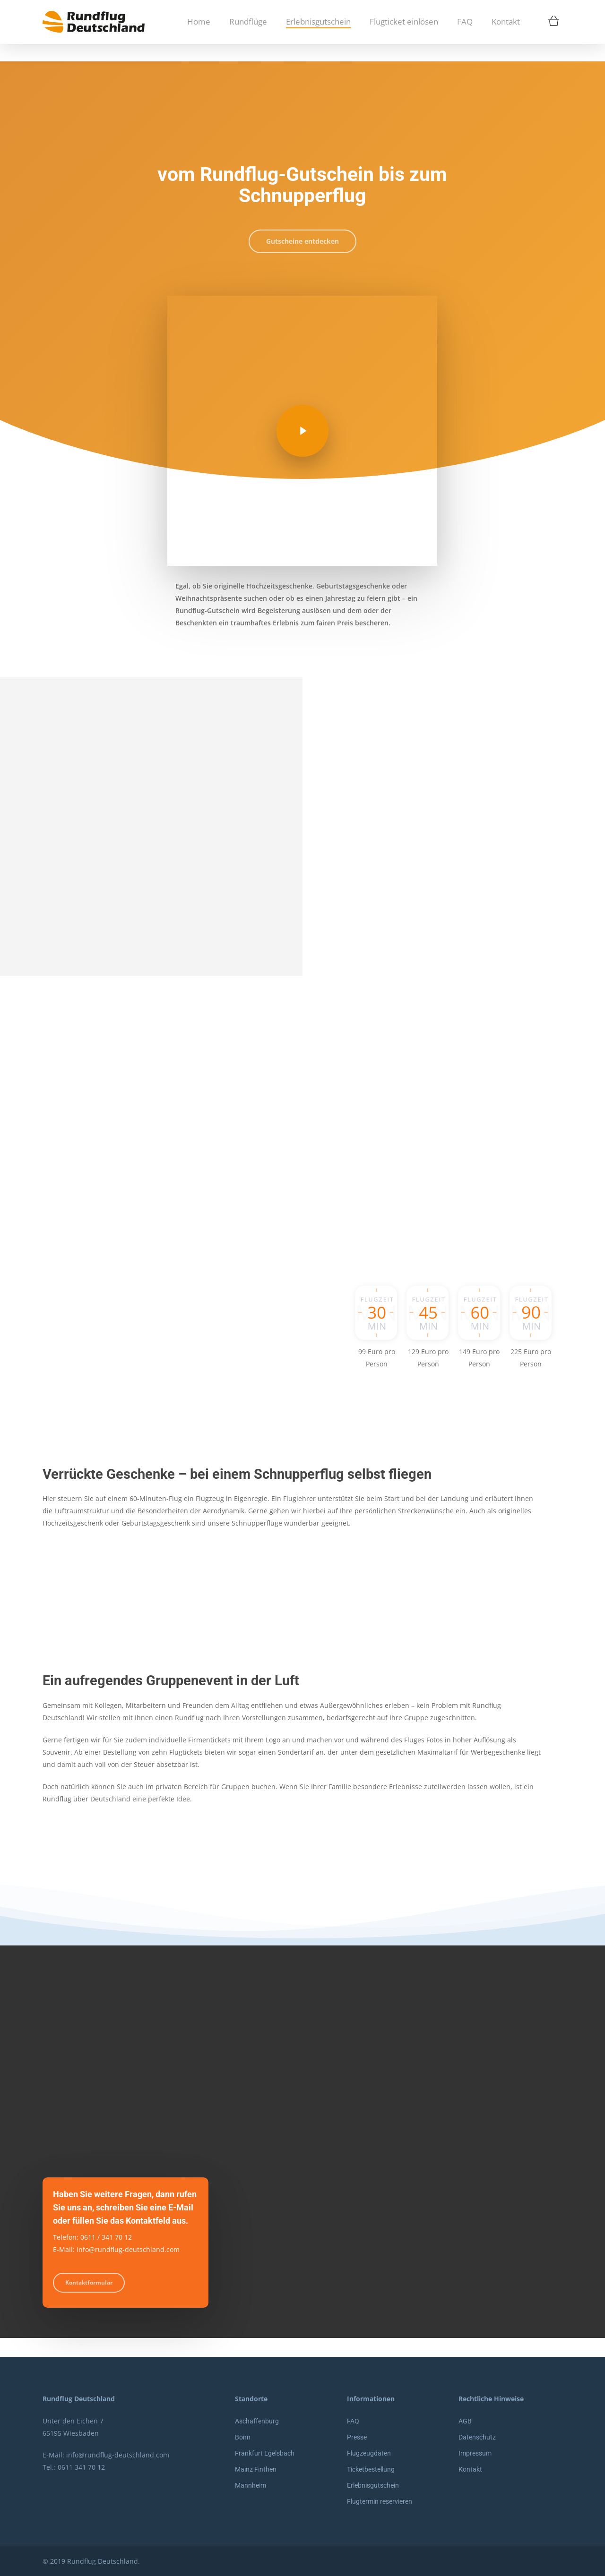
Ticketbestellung (371, 2469)
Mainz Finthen (256, 2469)
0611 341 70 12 (81, 2467)
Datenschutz (477, 2437)
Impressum (475, 2453)
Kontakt (470, 2469)
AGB (465, 2421)
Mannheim (250, 2485)
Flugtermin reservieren (379, 2501)
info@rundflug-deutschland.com (117, 2454)
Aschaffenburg (257, 2421)
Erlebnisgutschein (373, 2485)
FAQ (353, 2421)
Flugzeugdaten (369, 2453)
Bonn (243, 2437)
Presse (357, 2437)
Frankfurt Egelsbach (264, 2453)
